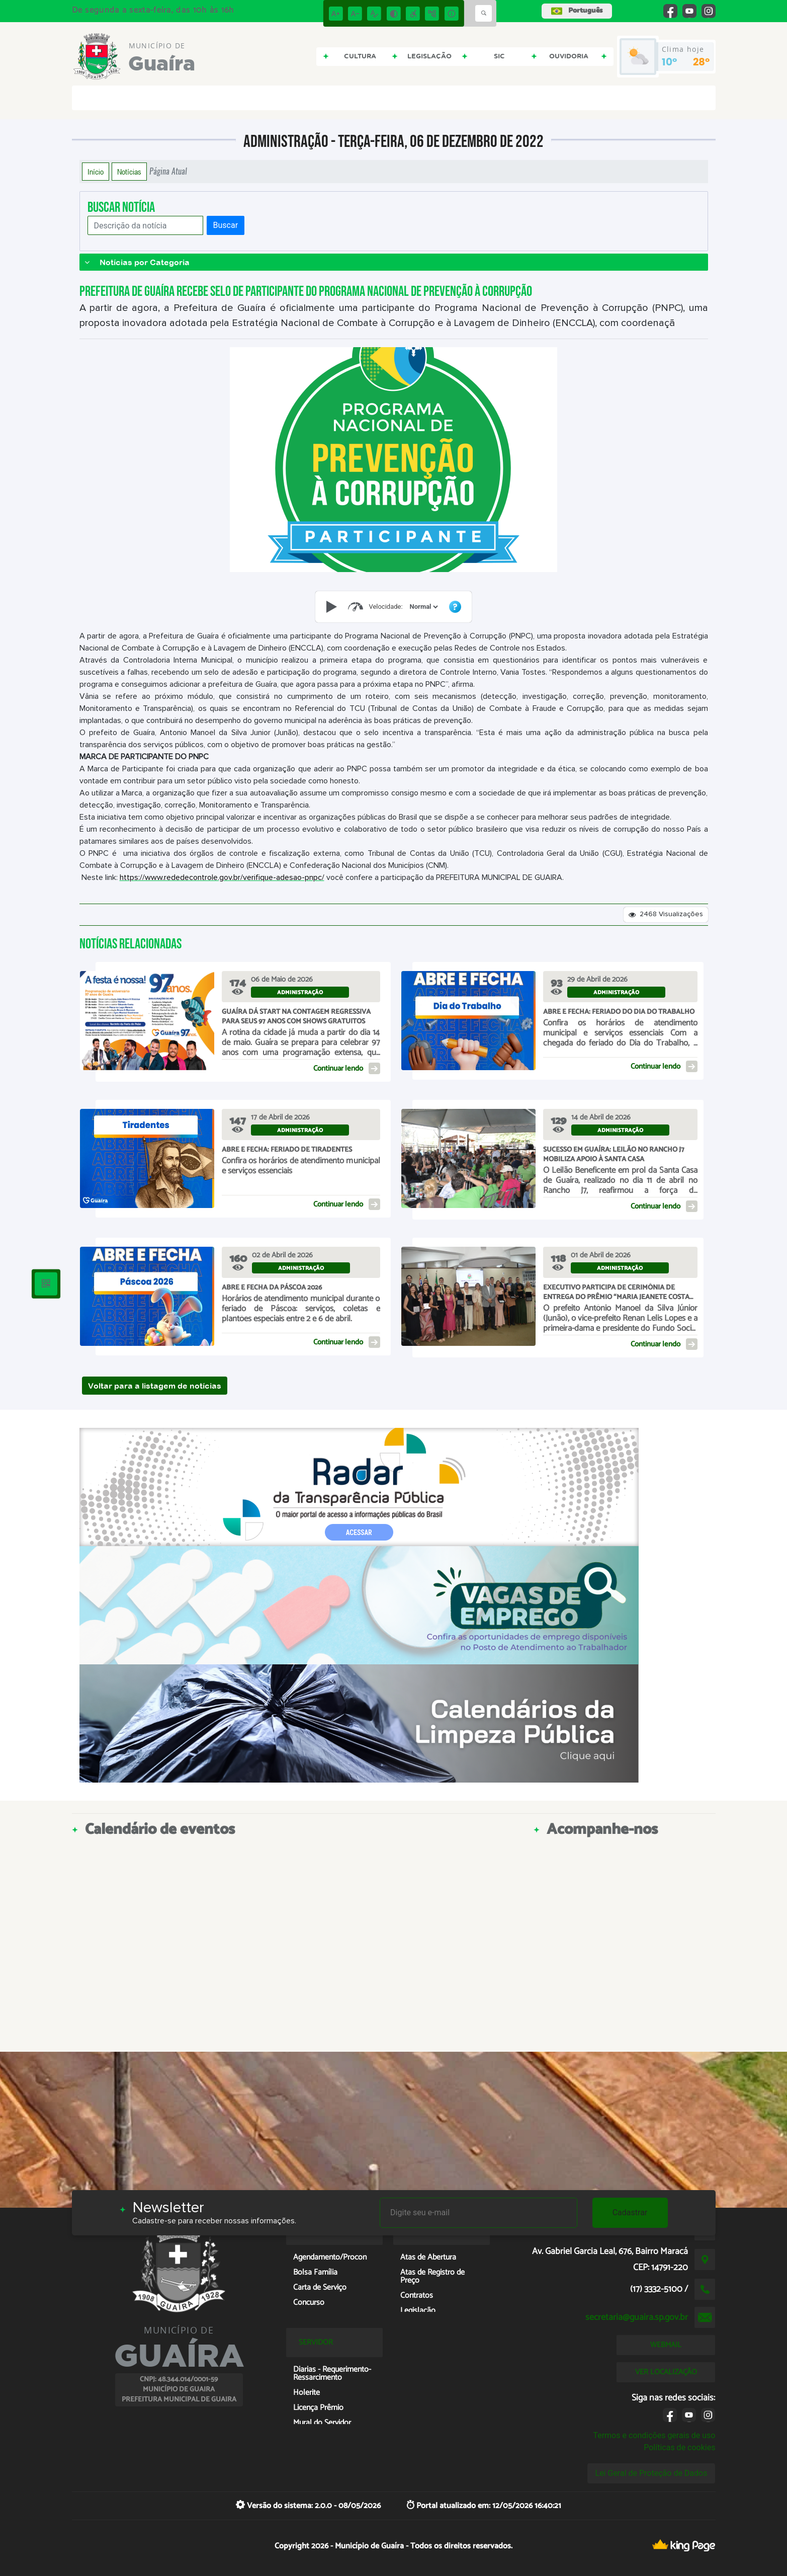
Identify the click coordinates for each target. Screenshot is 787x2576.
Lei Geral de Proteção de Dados (651, 2473)
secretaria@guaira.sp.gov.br (636, 2317)
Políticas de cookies (679, 2447)
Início (96, 172)
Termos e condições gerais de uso (654, 2435)
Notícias (129, 172)
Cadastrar (630, 2212)
